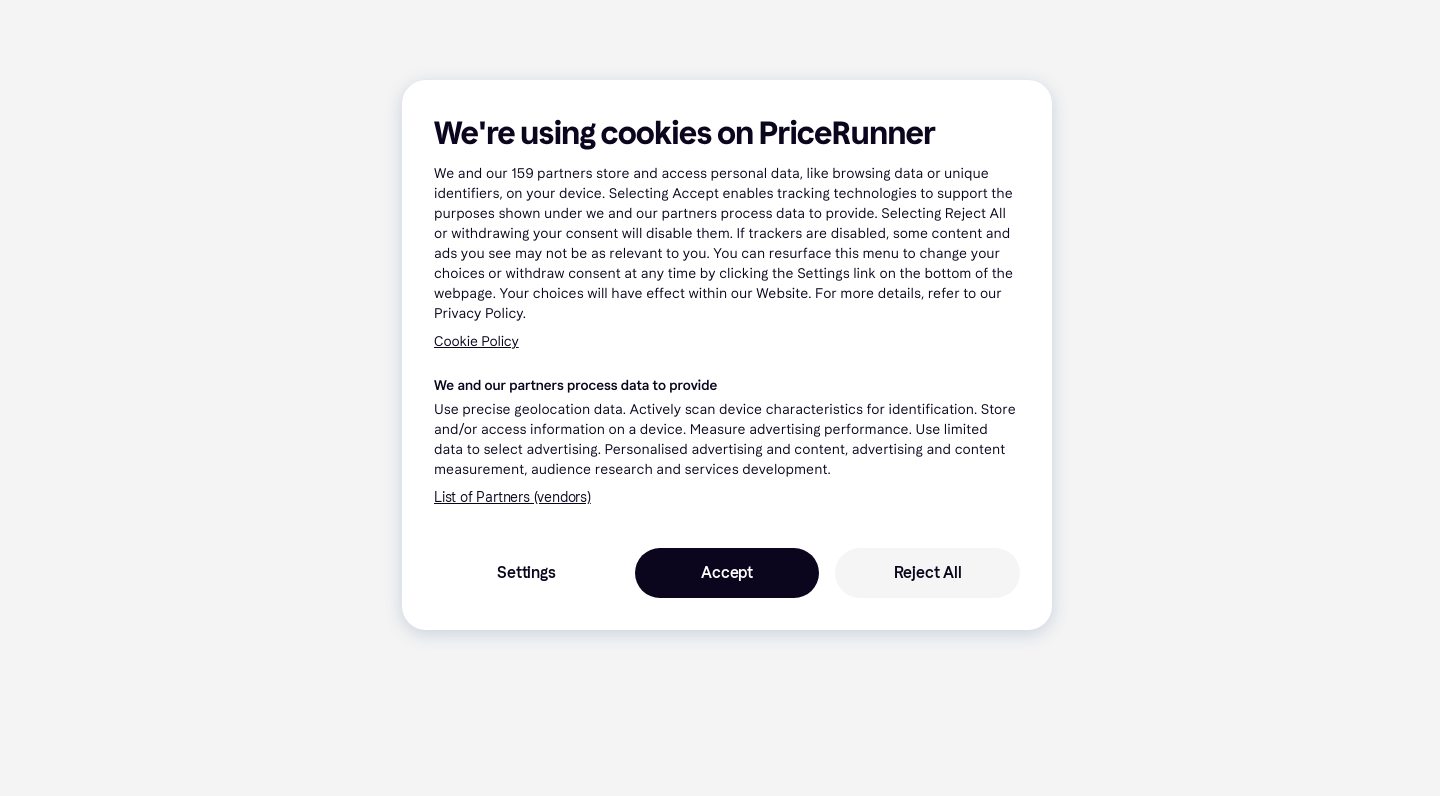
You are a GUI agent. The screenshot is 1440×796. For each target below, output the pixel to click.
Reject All (928, 572)
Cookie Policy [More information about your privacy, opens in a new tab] (476, 341)
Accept (727, 572)
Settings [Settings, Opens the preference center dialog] (526, 572)
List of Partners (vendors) (512, 497)
